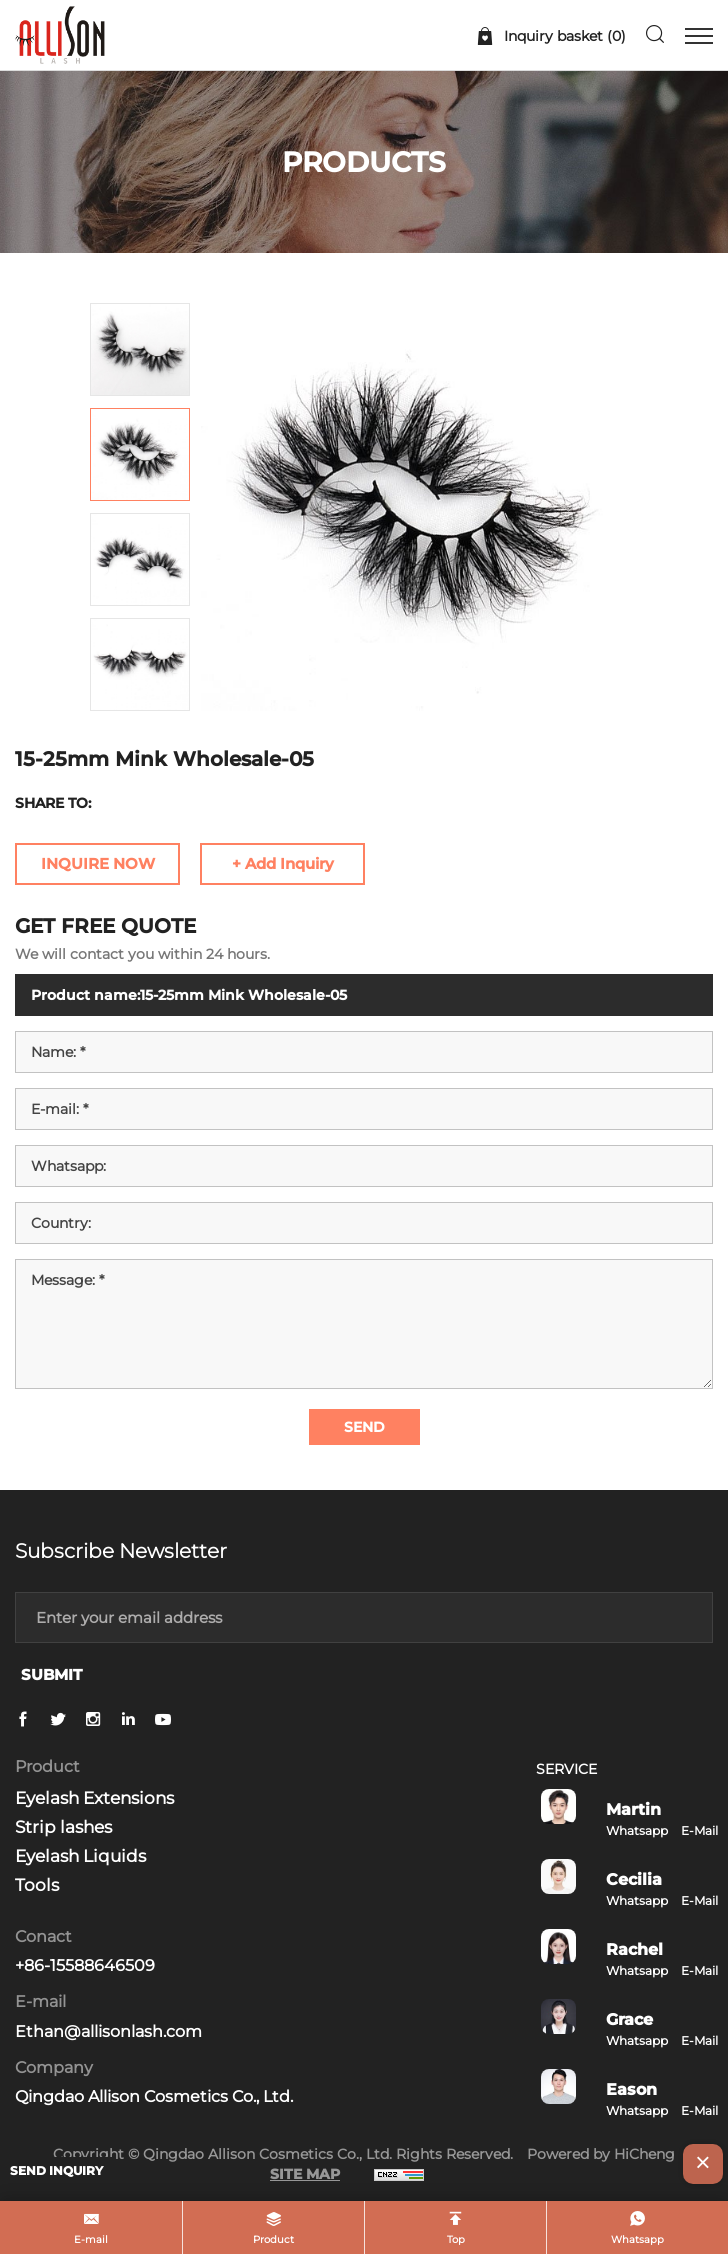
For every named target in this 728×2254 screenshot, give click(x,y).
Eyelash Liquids (80, 1856)
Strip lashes (63, 1827)
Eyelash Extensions (94, 1798)
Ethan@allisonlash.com (108, 2031)
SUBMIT (51, 1674)
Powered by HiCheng (601, 2154)
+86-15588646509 (85, 1965)
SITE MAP (305, 2174)
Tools (37, 1885)
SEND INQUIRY (56, 2170)
